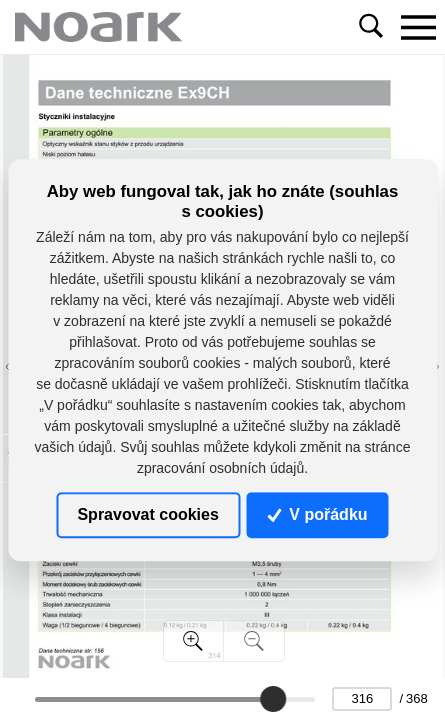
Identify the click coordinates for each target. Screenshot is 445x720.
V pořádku (318, 514)
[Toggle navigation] (418, 27)
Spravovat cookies (147, 514)
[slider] (273, 699)
